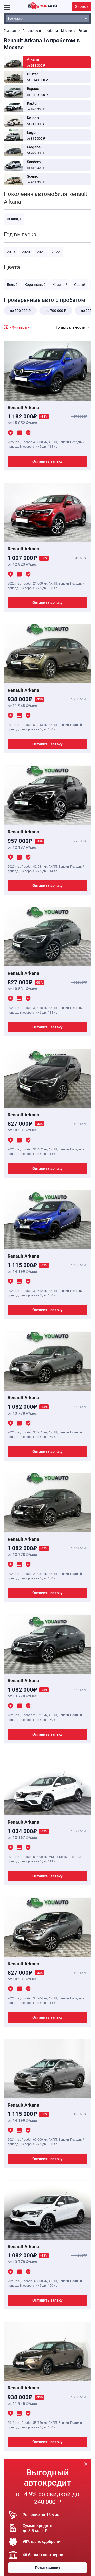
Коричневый (35, 285)
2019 (11, 252)
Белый (12, 285)
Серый (79, 285)
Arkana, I (14, 219)
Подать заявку (47, 2568)
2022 (56, 252)
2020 (26, 252)
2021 (41, 252)
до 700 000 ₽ (55, 311)
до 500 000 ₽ (20, 311)
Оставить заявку (47, 461)
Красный (59, 285)
